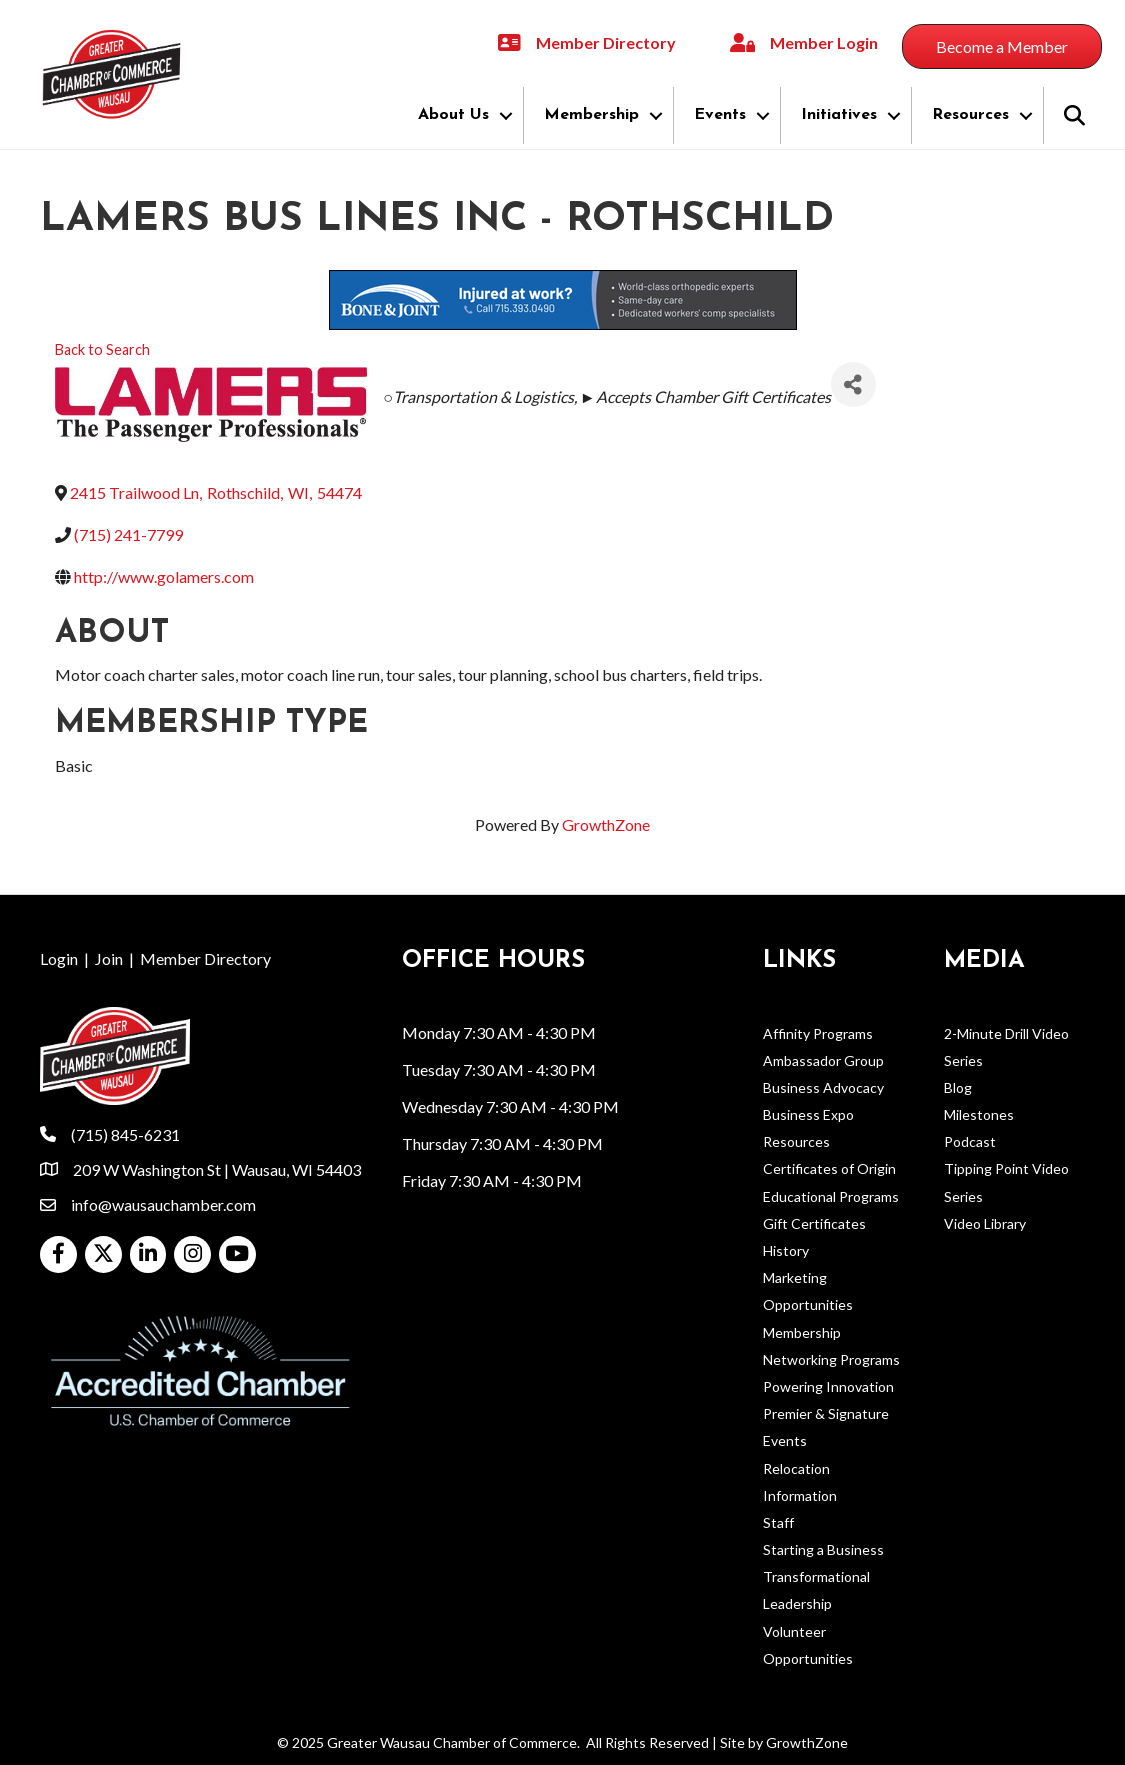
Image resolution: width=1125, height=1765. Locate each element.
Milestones (979, 1114)
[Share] (853, 384)
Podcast (970, 1141)
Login (59, 958)
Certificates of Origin (829, 1168)
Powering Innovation (828, 1386)
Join (109, 958)
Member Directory (205, 958)
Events (720, 115)
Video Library (985, 1223)
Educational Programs (831, 1196)
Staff (778, 1522)
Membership (591, 115)
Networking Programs (831, 1359)
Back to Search (102, 349)
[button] (1002, 46)
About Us (453, 115)
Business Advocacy (823, 1087)
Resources (970, 115)
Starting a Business (823, 1549)
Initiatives (839, 115)
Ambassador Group (823, 1060)
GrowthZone (606, 824)
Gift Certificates (814, 1223)
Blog (958, 1087)
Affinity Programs (818, 1033)
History (786, 1250)
